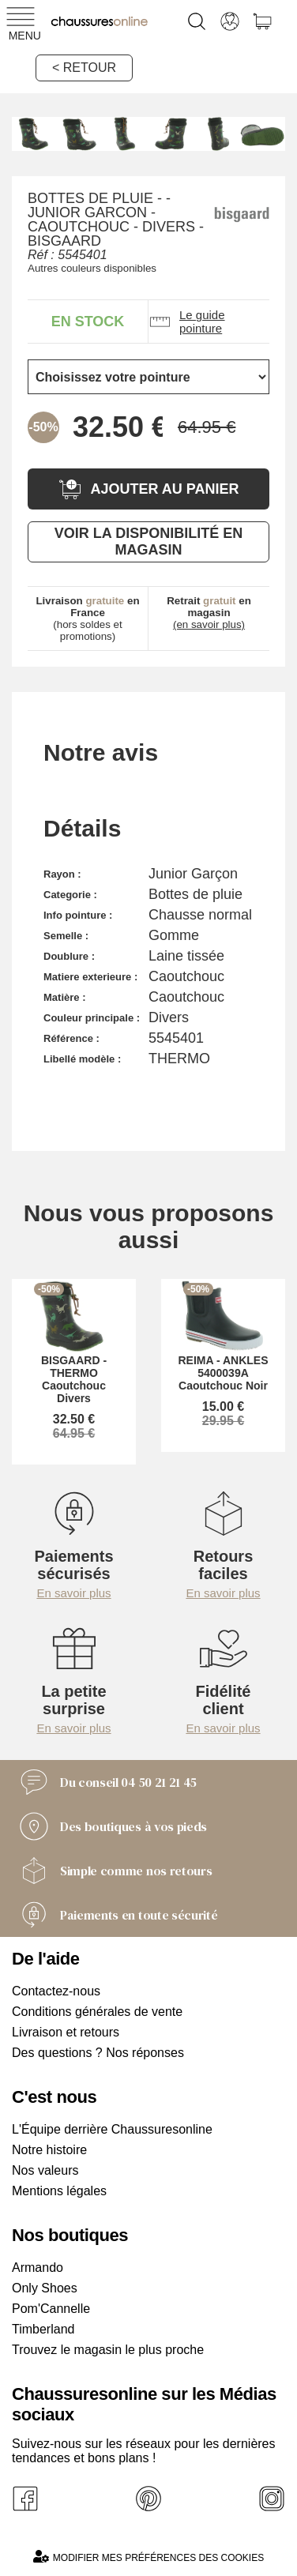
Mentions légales (59, 2191)
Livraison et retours (65, 2032)
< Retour (84, 67)
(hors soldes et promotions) (87, 618)
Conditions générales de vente (97, 2011)
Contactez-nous (56, 1991)
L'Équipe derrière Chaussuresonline (112, 2129)
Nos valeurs (45, 2170)
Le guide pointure (186, 321)
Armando (37, 2267)
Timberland (43, 2329)
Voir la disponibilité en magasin (148, 541)
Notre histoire (49, 2150)
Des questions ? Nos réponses (98, 2052)
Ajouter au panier (148, 489)
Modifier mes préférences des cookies (148, 2556)
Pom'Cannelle (51, 2308)
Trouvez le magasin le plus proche (108, 2349)
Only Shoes (44, 2288)
